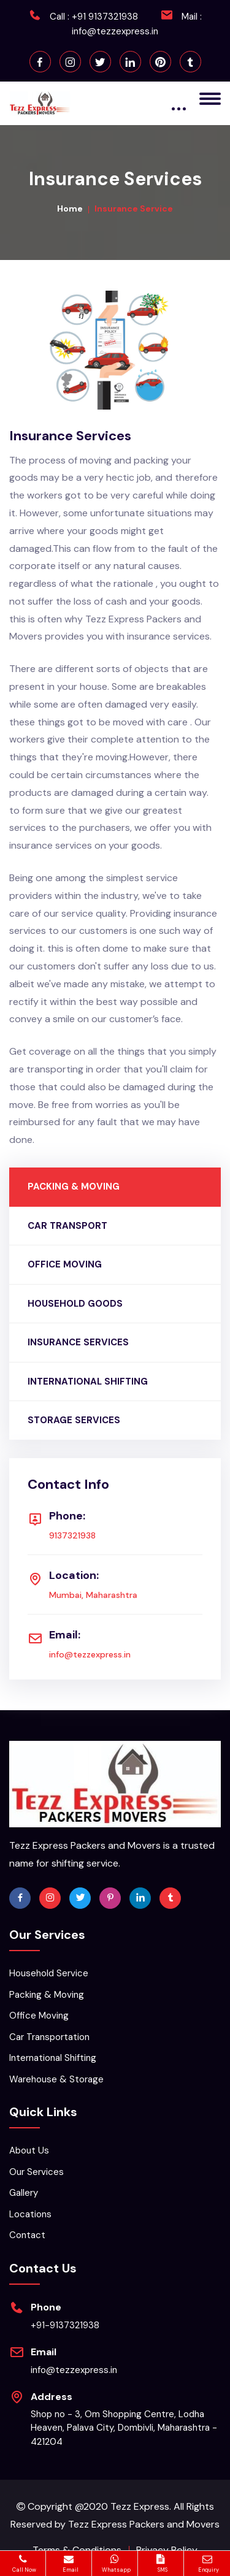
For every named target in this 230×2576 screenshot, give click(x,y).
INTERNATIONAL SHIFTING (88, 1381)
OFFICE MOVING (65, 1264)
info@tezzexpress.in (115, 31)
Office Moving (39, 2015)
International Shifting (52, 2058)
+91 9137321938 (105, 16)
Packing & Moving (46, 1995)
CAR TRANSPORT (67, 1226)
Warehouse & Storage (56, 2079)
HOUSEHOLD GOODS (75, 1304)
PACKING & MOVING (74, 1186)
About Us (29, 2150)
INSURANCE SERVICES (78, 1342)
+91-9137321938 (65, 2325)
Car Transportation (49, 2037)
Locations (30, 2214)
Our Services (36, 2172)
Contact (27, 2235)
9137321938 (72, 1535)
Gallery (23, 2193)
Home (70, 208)
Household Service (48, 1973)
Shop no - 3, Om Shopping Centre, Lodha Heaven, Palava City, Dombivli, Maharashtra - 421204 (124, 2428)
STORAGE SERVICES (74, 1420)
